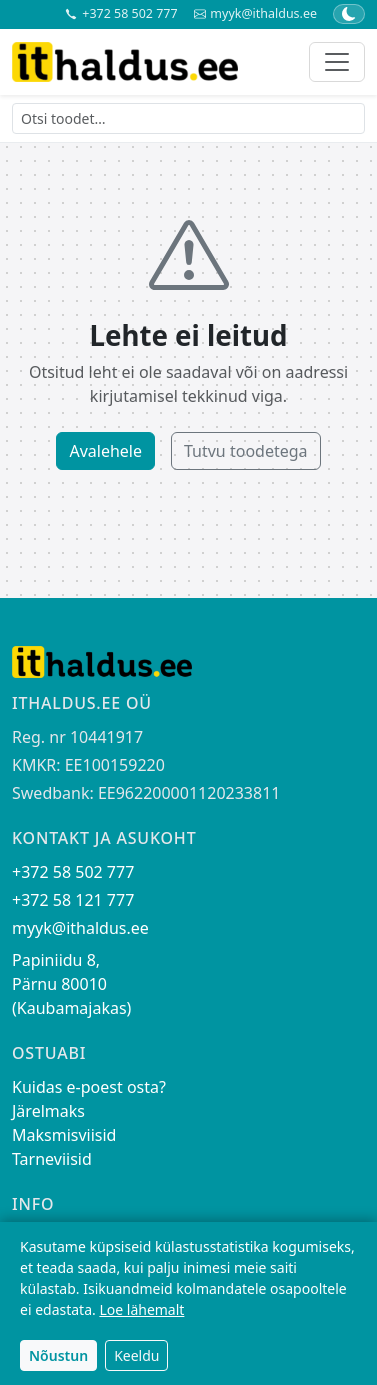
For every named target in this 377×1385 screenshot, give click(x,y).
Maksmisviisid (64, 1135)
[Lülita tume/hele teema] (349, 14)
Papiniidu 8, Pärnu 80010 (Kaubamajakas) (71, 984)
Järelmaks (48, 1111)
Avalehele (105, 451)
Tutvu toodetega (246, 451)
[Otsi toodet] (188, 118)
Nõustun (58, 1355)
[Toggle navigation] (337, 62)
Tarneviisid (52, 1159)
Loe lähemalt (141, 1309)
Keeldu (136, 1355)
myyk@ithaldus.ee (255, 14)
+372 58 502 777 (121, 14)
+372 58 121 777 (73, 900)
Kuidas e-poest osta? (89, 1087)
